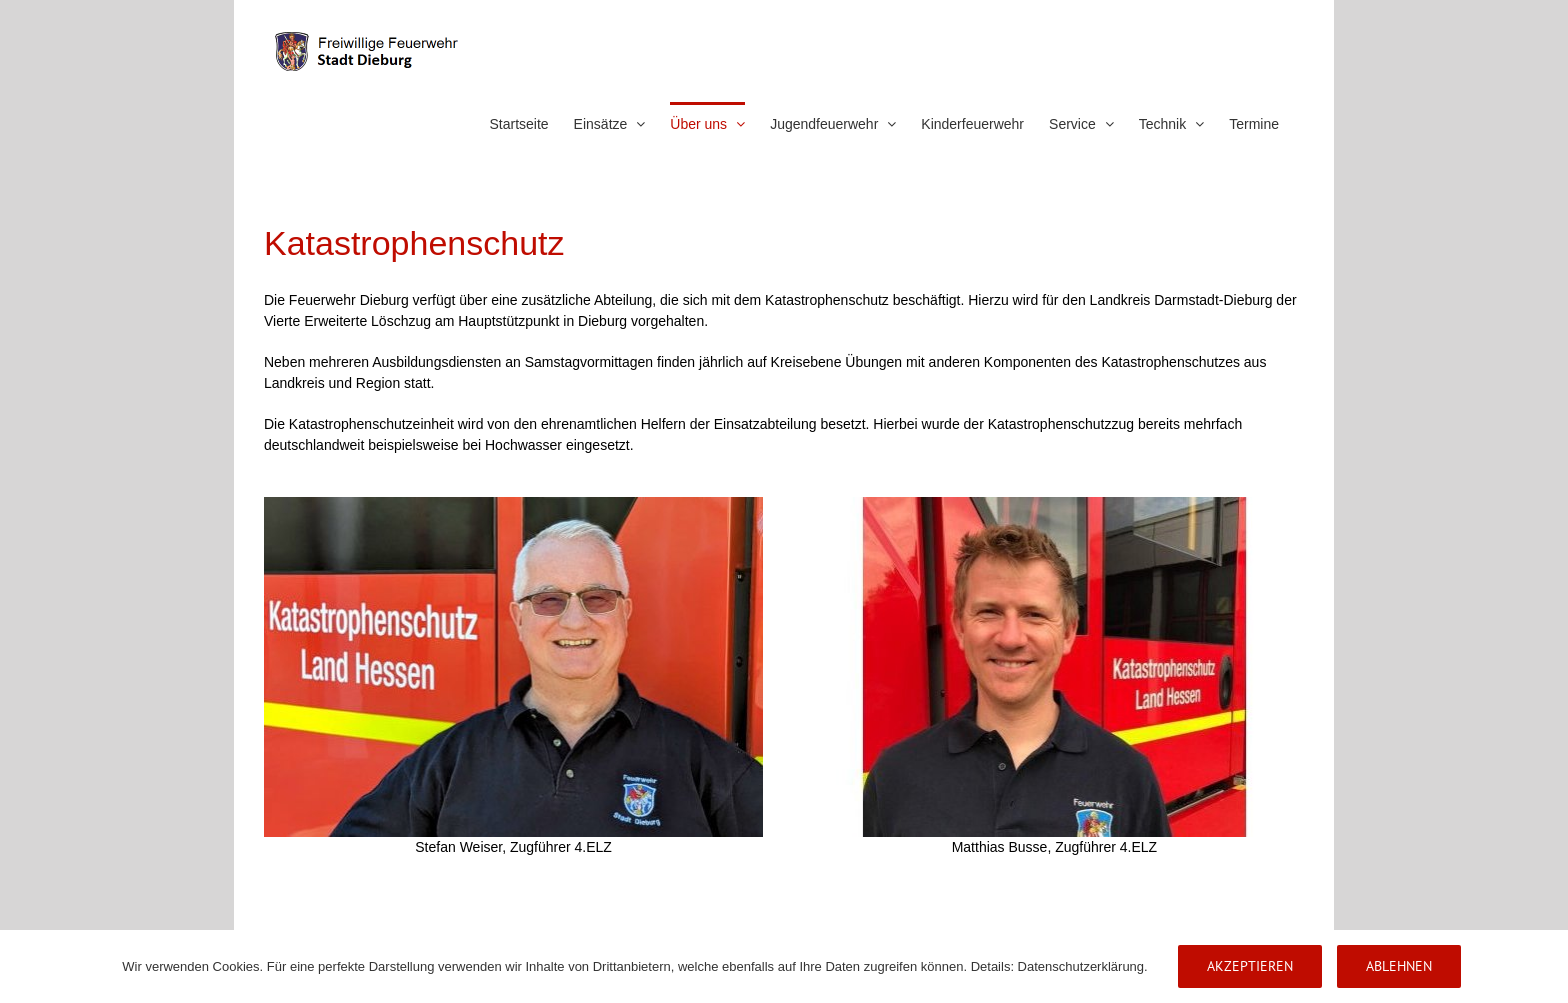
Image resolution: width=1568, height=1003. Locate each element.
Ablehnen (1399, 966)
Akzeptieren (1250, 966)
